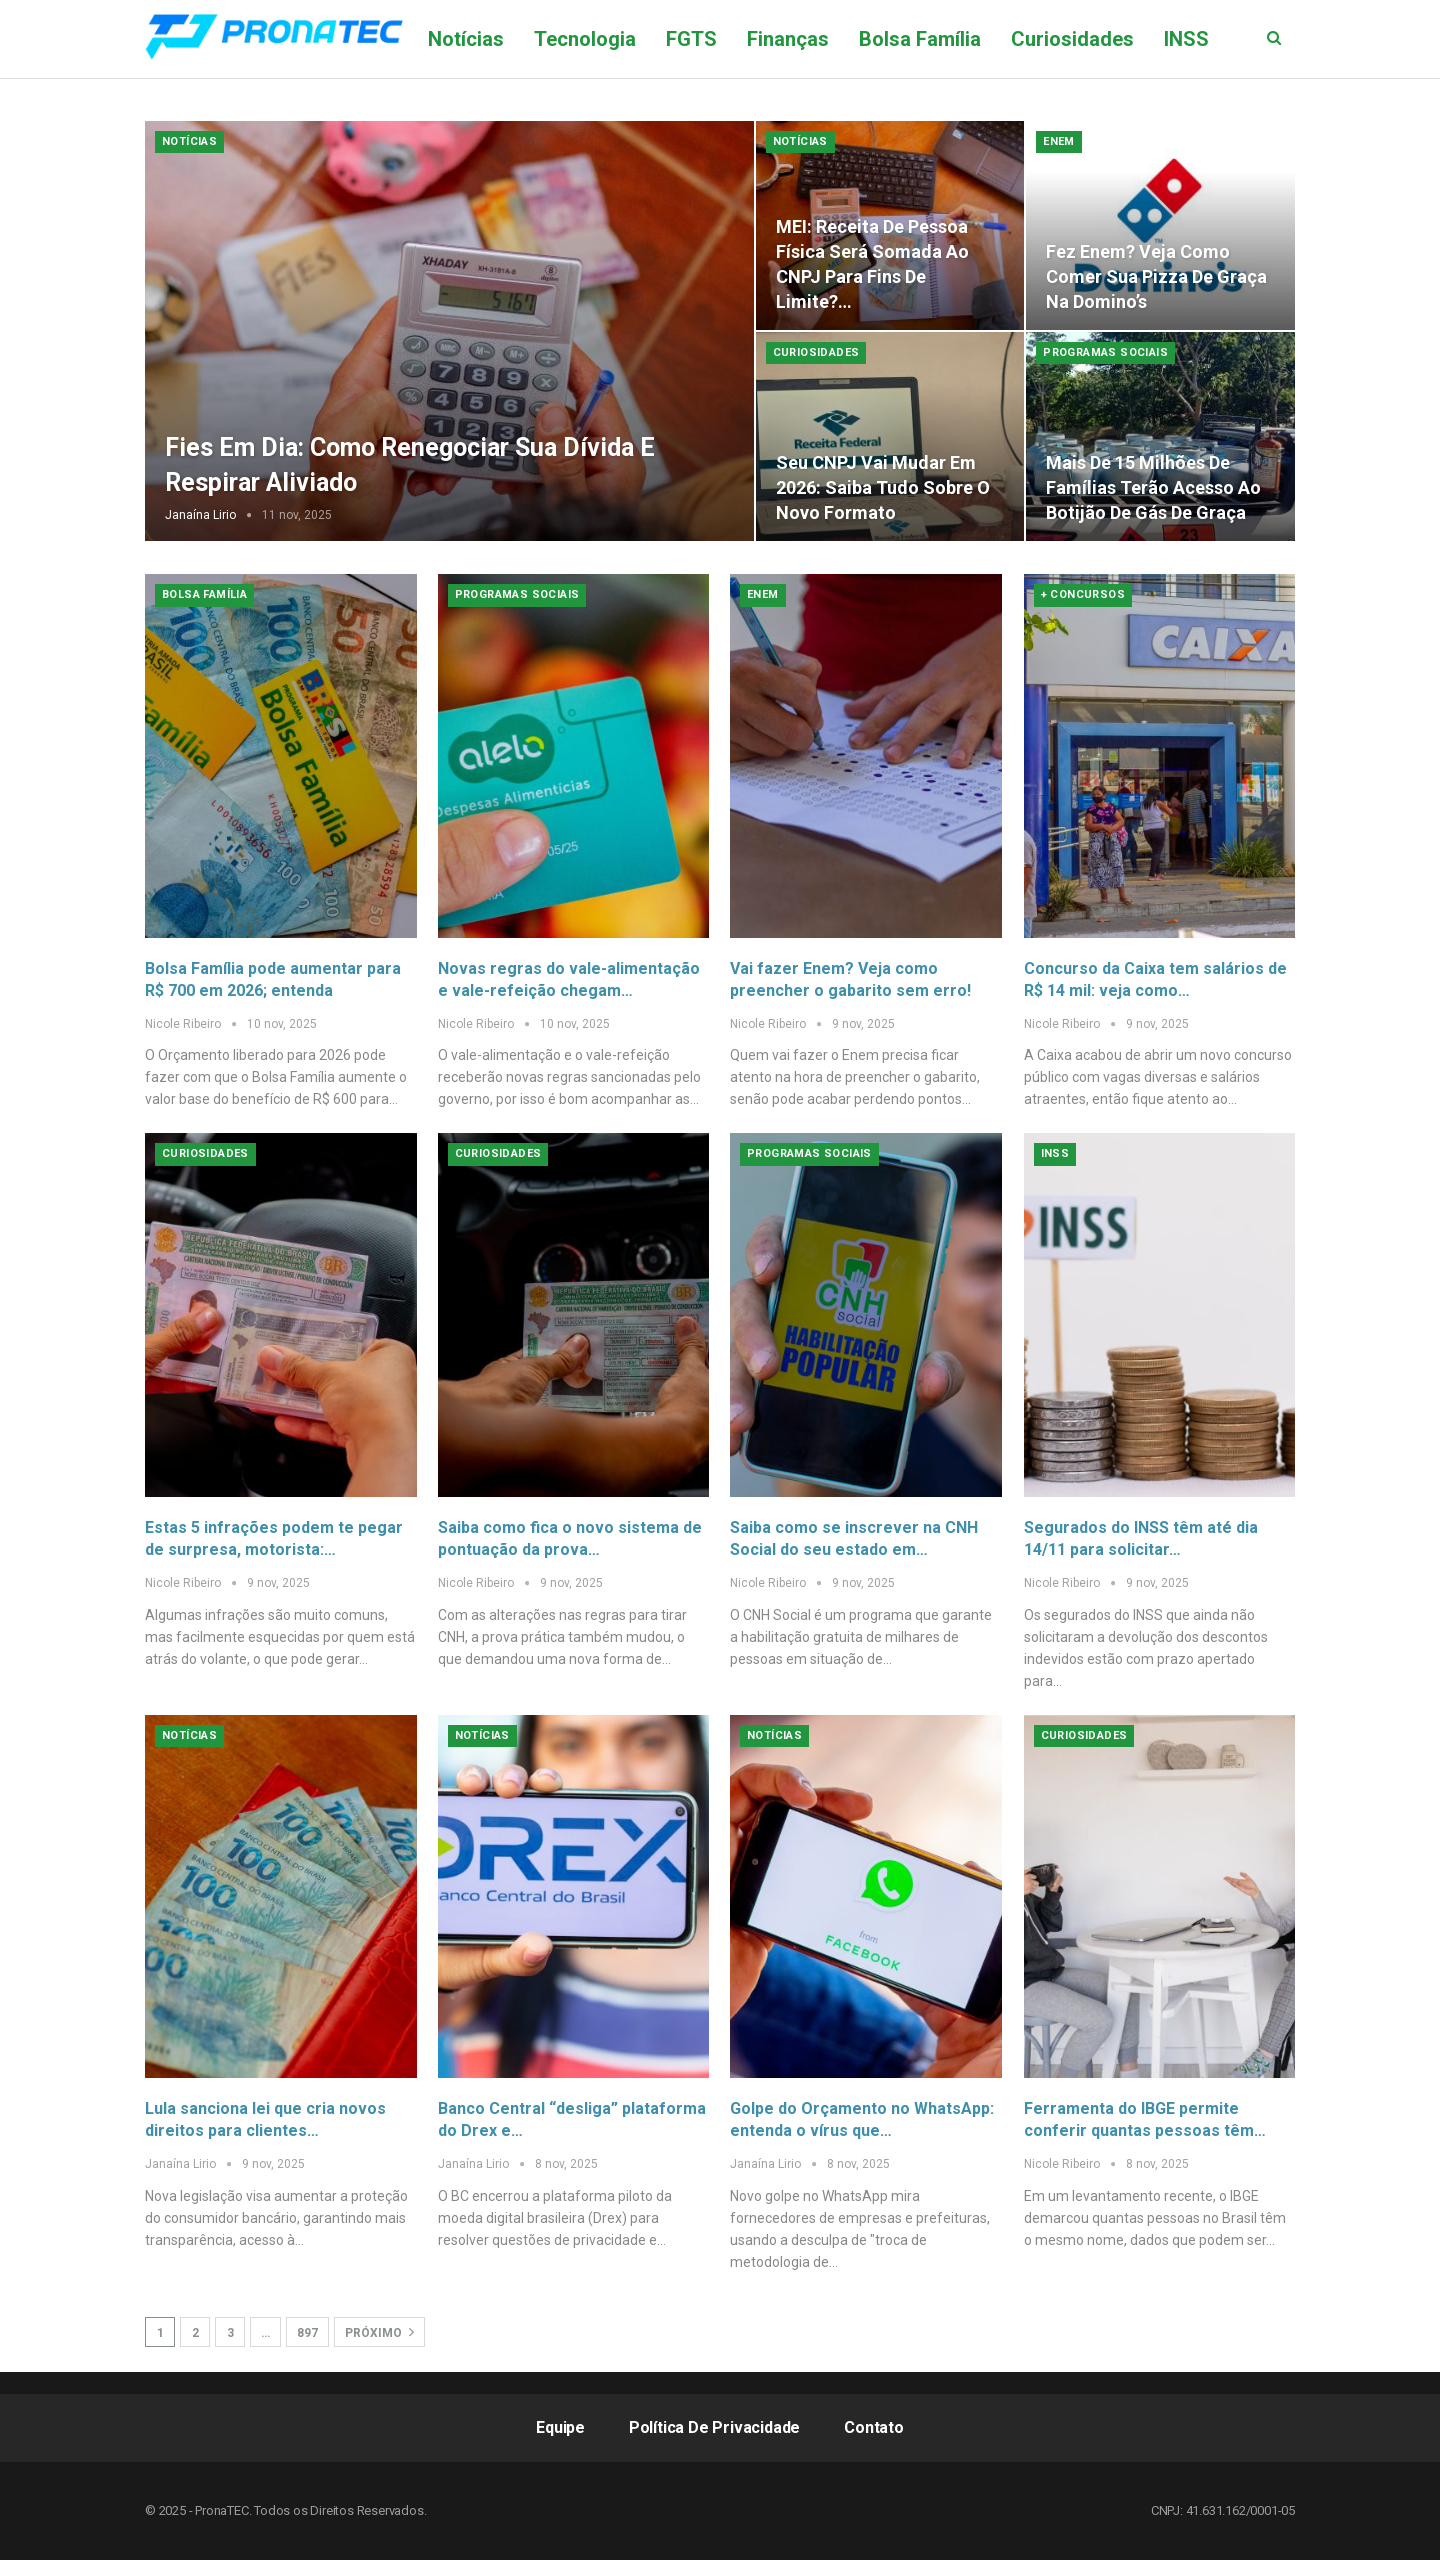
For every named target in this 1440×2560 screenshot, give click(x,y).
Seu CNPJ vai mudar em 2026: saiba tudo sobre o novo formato (883, 487)
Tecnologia (585, 39)
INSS (1055, 1153)
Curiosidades (1072, 39)
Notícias (466, 39)
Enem (1059, 141)
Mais (1186, 39)
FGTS (691, 39)
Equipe (560, 2427)
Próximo (379, 2332)
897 (307, 2333)
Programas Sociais (1105, 352)
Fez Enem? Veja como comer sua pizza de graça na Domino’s (1156, 276)
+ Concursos (1083, 594)
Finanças (788, 39)
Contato (874, 2427)
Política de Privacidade (714, 2427)
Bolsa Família (920, 39)
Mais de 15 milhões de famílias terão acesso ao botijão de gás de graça (1153, 487)
